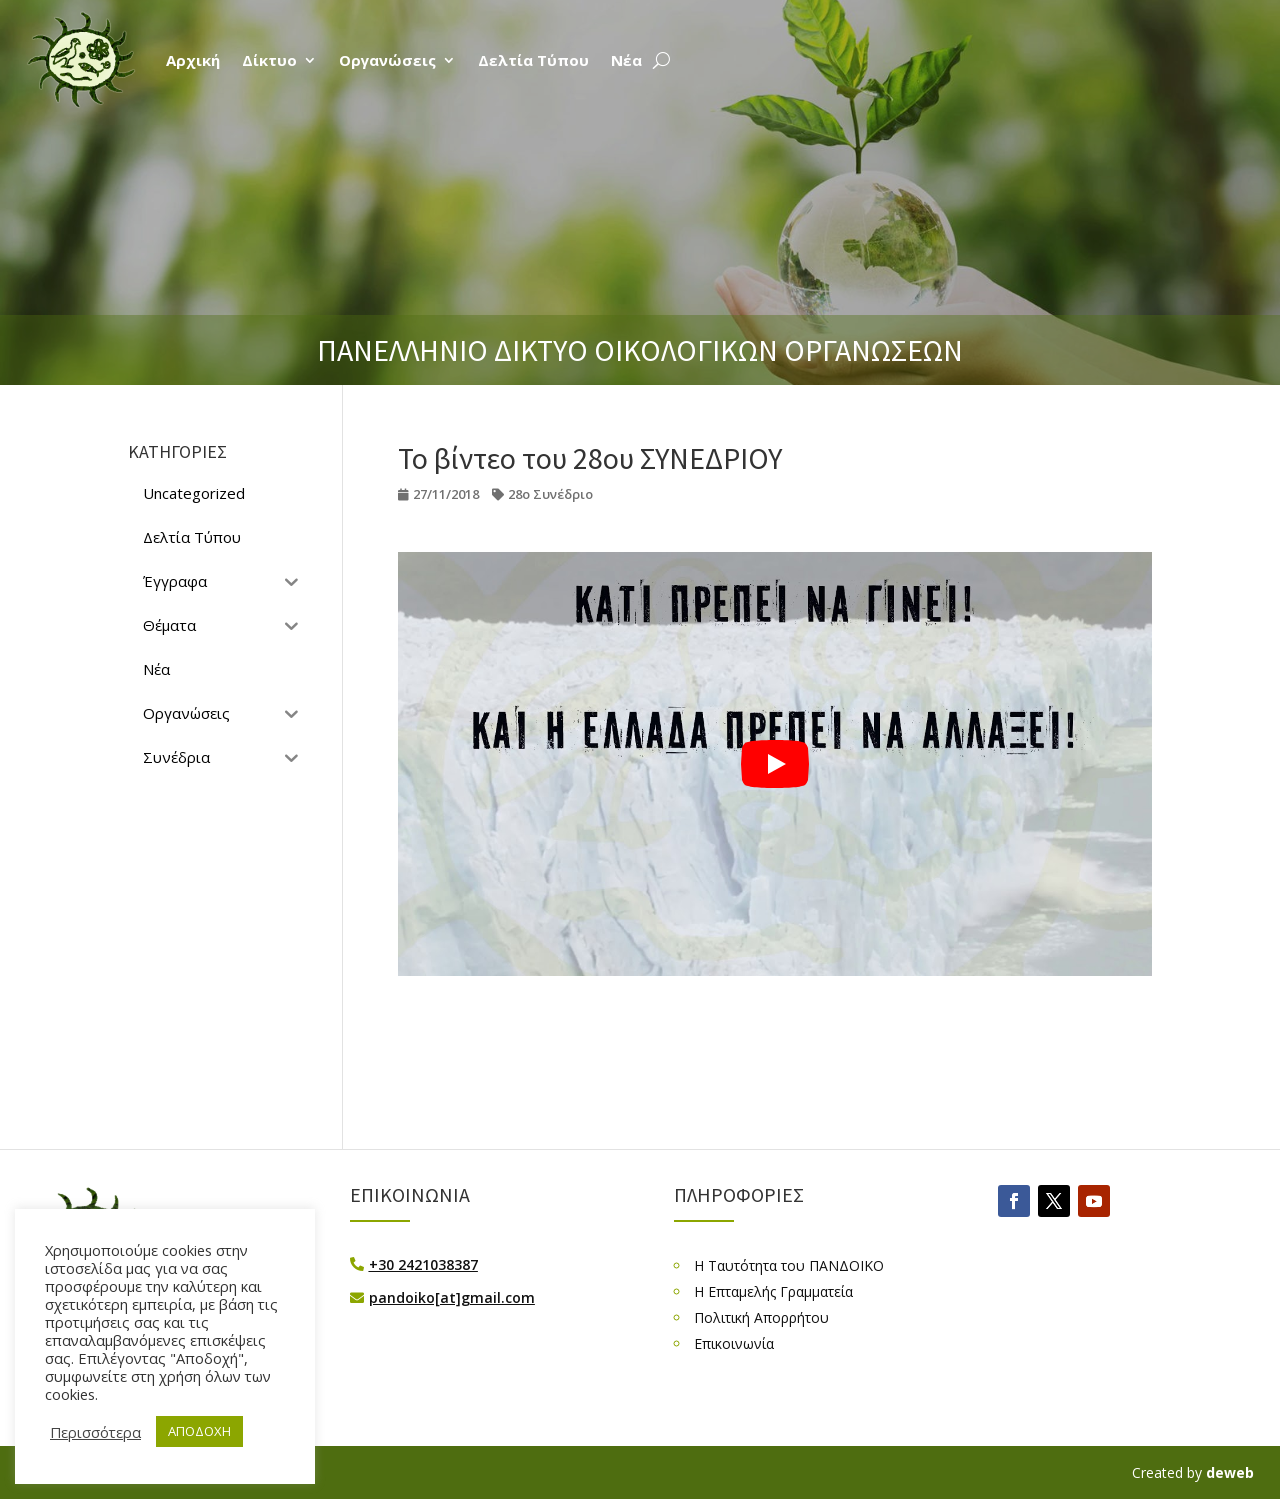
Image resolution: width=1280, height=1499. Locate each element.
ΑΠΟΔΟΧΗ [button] (199, 1431)
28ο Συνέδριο (550, 494)
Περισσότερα (95, 1432)
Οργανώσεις (387, 60)
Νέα (626, 60)
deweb (1230, 1472)
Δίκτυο (269, 60)
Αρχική (193, 60)
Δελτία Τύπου (533, 60)
